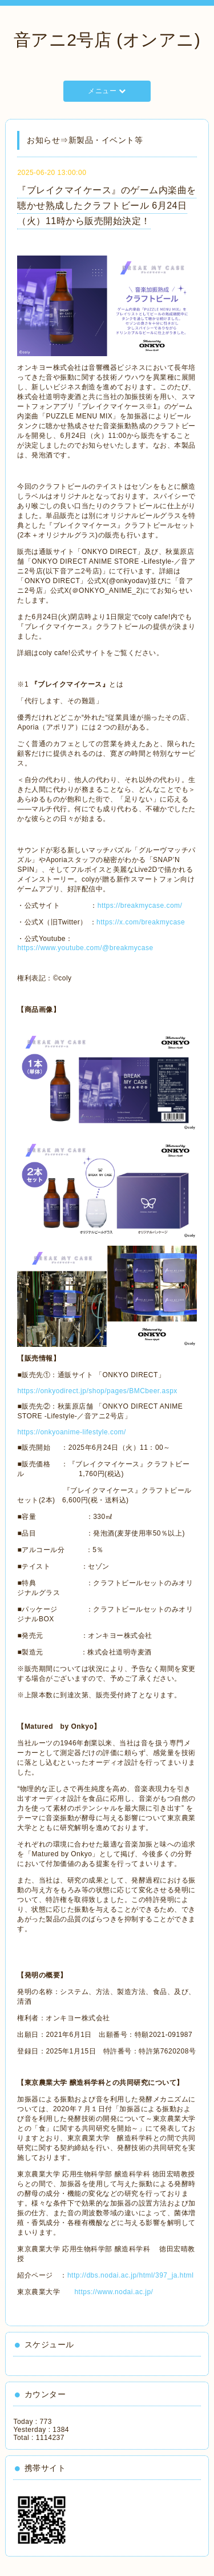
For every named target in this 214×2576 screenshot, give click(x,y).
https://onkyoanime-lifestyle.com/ (71, 1432)
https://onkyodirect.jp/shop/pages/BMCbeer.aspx (97, 1391)
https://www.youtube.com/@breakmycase (85, 948)
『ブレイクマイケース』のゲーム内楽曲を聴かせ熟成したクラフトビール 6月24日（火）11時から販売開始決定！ (106, 205)
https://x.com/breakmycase (140, 922)
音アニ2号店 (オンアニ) (107, 39)
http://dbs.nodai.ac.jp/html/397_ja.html (130, 2275)
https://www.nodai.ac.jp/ (113, 2292)
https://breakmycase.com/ (140, 906)
